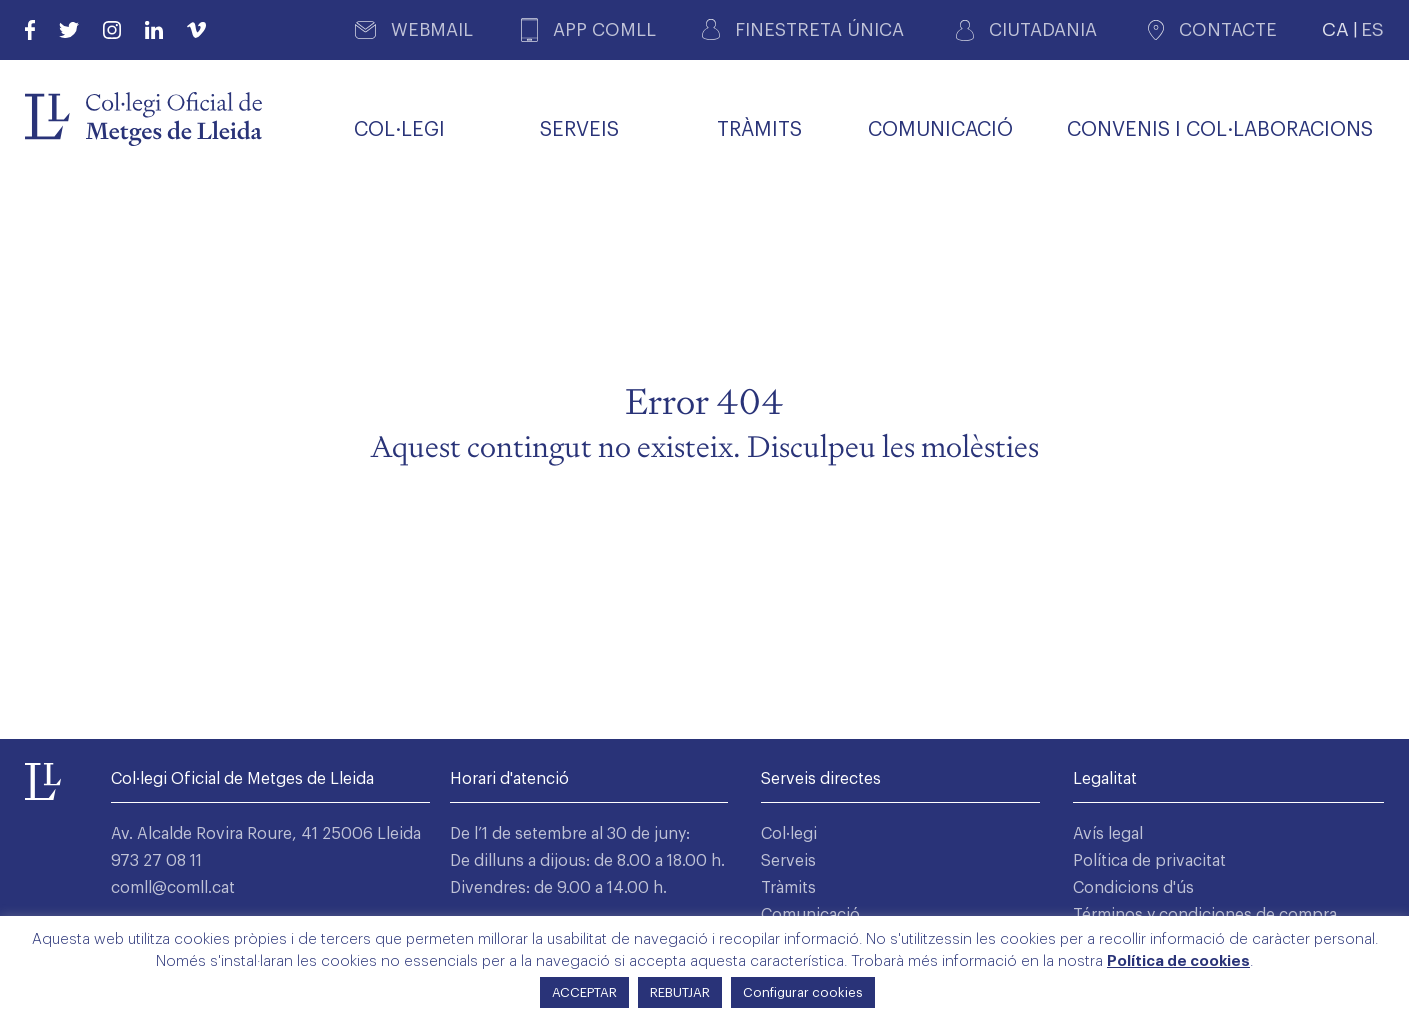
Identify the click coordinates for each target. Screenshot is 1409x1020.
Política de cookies (1178, 961)
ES (1372, 29)
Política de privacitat (1149, 861)
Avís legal (1108, 834)
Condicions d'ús (1133, 888)
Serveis (788, 861)
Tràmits (788, 888)
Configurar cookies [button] (803, 992)
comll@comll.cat (173, 888)
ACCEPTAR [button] (584, 992)
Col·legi (789, 834)
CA (1335, 29)
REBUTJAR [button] (680, 992)
